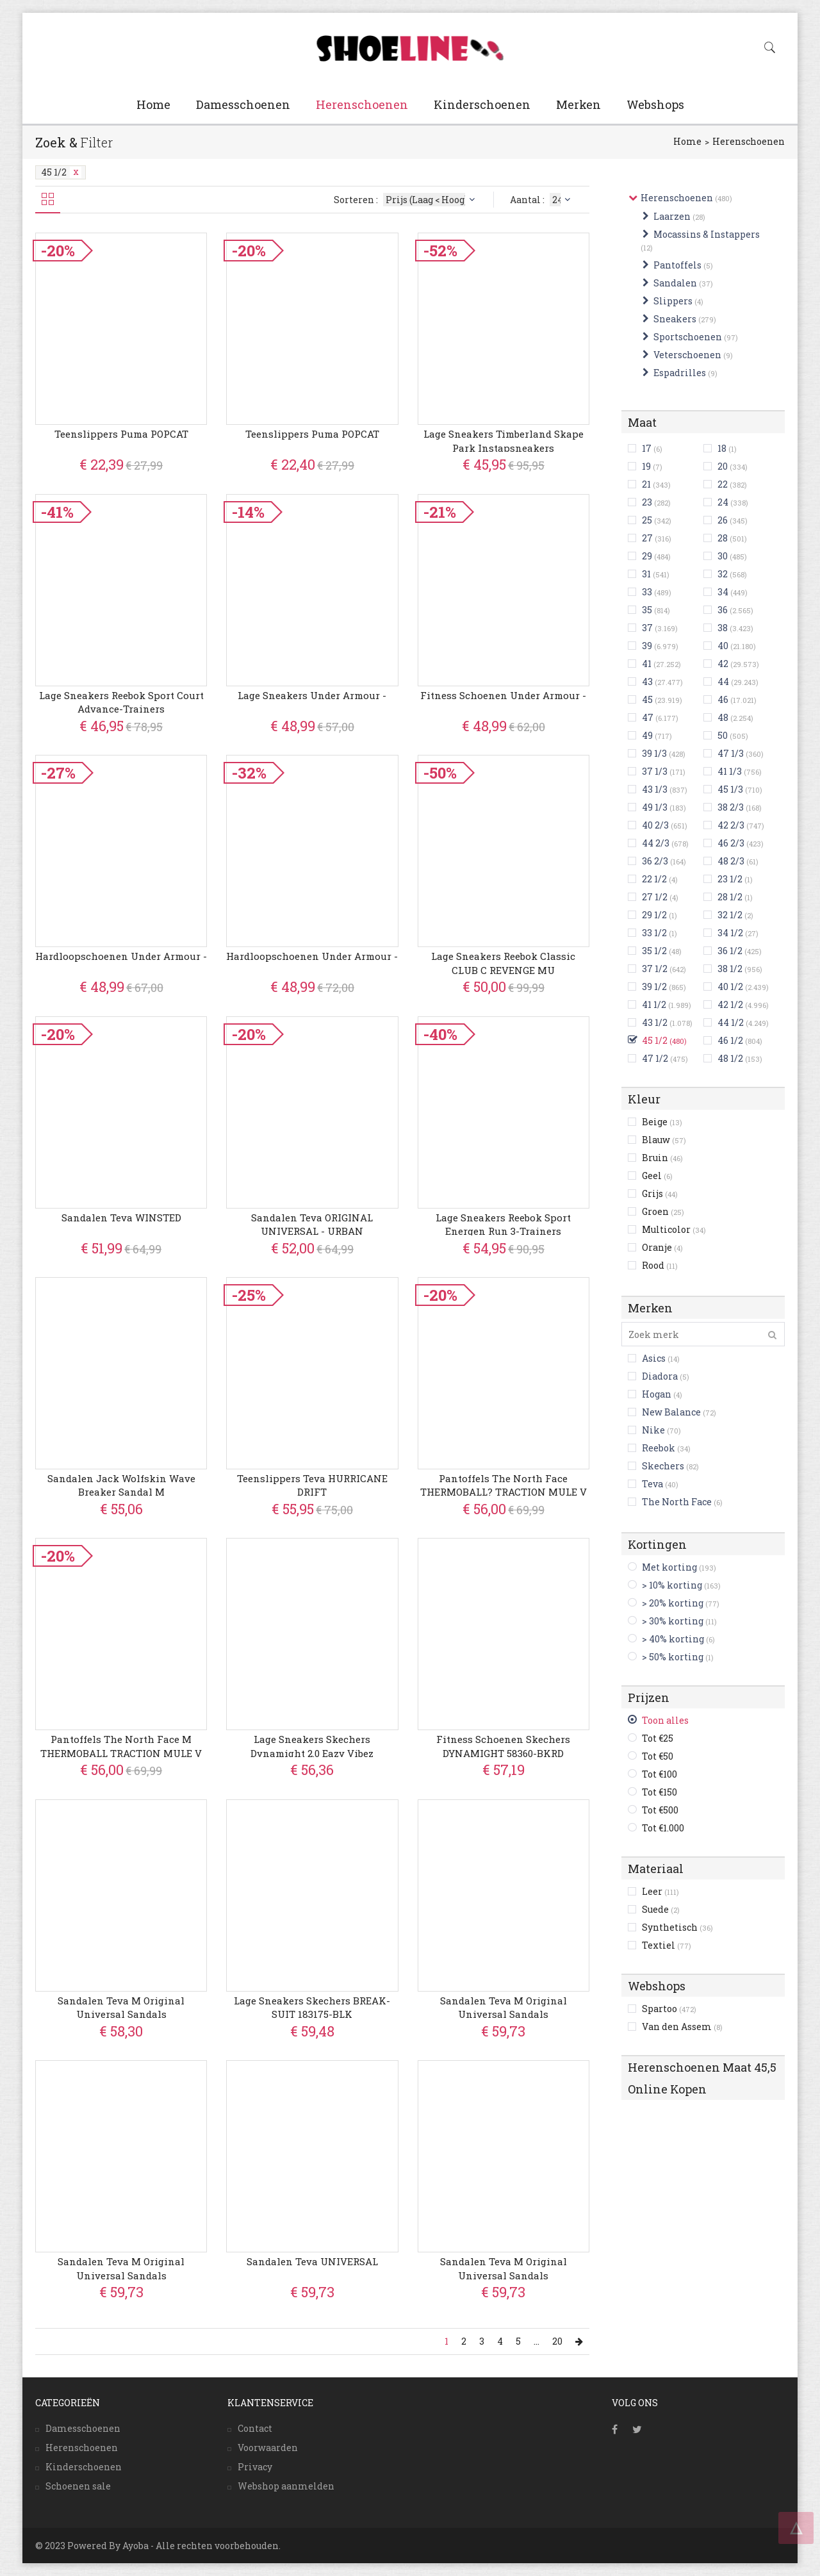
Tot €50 (657, 1756)
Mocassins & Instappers (706, 234)
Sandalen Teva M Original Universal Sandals (121, 2007)
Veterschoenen (687, 355)
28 (723, 538)
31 (646, 574)
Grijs (660, 1193)
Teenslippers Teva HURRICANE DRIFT (312, 1485)
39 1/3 (654, 753)
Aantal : (541, 199)
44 (723, 681)
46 (723, 699)
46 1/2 (730, 1040)
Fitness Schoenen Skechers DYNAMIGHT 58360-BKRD (503, 1746)
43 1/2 (655, 1022)
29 (647, 556)
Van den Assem (682, 2026)
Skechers (663, 1466)
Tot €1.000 (663, 1828)
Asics (654, 1358)
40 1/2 (730, 986)
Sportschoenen (687, 337)
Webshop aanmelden (286, 2486)
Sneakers (674, 319)
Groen (663, 1211)
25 (647, 520)
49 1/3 (655, 807)
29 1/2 (654, 915)
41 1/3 (730, 771)
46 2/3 (731, 843)
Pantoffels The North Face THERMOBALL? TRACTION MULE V (503, 1485)
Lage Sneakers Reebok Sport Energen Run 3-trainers (503, 1224)
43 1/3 (655, 789)
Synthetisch (677, 1927)
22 (723, 484)
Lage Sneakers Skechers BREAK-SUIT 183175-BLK (312, 2007)
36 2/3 (655, 861)
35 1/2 (654, 951)
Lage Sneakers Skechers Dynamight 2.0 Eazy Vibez (311, 1746)
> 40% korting (673, 1639)
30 (723, 556)
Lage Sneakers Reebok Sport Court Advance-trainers (121, 702)
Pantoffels (677, 265)
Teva (652, 1484)
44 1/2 (731, 1022)
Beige (662, 1122)
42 (723, 663)
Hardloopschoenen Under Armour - (121, 956)
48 (723, 717)
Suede (661, 1909)
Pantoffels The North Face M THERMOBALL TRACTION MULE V (121, 1746)
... (536, 2341)
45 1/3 (730, 789)
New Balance (671, 1412)
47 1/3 (731, 753)
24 (723, 502)
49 (647, 735)
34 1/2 (730, 933)
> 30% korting (672, 1621)
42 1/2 (730, 1004)
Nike (653, 1430)
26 (723, 520)
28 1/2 (730, 897)
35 (647, 610)
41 (647, 663)
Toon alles (665, 1720)
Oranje (662, 1247)
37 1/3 (655, 771)
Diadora (660, 1376)
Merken (578, 104)
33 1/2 (654, 933)
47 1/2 (655, 1058)
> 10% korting (672, 1585)
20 (723, 466)
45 (647, 699)
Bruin (662, 1158)
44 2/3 (655, 843)
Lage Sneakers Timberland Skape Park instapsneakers (503, 440)
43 (647, 681)
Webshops (655, 104)
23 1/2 (730, 879)
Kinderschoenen (482, 104)
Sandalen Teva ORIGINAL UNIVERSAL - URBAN (312, 1224)
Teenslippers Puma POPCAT (121, 433)
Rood (660, 1265)
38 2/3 (731, 807)
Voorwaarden (268, 2447)
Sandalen (675, 283)
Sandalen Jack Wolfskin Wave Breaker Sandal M (121, 1485)
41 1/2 (654, 1004)
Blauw (664, 1140)
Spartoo (669, 2008)
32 (723, 574)
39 (647, 646)
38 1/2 (730, 968)
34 (723, 592)
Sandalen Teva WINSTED (121, 1217)
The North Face (677, 1502)
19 (646, 466)
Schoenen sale (78, 2486)
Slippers (673, 301)
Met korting (669, 1567)
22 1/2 (654, 879)
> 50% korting (672, 1657)
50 (723, 735)
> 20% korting (672, 1603)
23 (647, 502)
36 (723, 610)
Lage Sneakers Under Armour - (312, 695)
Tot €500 (660, 1810)
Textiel (666, 1945)
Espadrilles (679, 373)
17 (647, 448)
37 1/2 (655, 968)
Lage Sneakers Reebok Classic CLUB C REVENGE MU (503, 963)
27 (647, 538)
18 (722, 448)
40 (723, 646)
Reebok (658, 1448)
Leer (660, 1891)
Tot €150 (659, 1792)
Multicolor (674, 1229)
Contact (255, 2428)
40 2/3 (655, 825)
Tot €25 (657, 1738)
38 (723, 628)
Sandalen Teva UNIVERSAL (312, 2261)
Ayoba (135, 2545)
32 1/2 (730, 915)
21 (646, 484)
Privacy (255, 2467)
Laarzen (672, 216)
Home (153, 104)
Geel (657, 1175)
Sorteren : (406, 199)
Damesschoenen (243, 104)
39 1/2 (654, 986)
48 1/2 (730, 1058)
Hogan (656, 1394)
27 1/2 (655, 897)
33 (647, 592)
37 (647, 628)
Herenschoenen (362, 104)
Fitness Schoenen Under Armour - (503, 695)
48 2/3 (731, 861)
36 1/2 (730, 951)
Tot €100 (659, 1774)
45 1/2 (61, 172)
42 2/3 (731, 825)
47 (647, 717)
